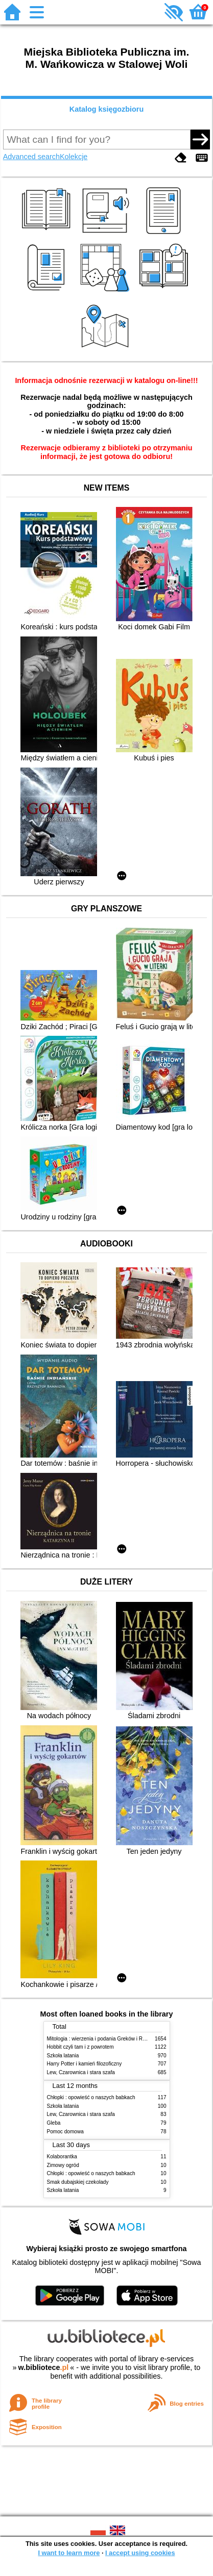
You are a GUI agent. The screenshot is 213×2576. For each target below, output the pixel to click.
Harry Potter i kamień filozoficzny (84, 2064)
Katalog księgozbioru (106, 109)
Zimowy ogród (63, 2165)
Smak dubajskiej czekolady (78, 2182)
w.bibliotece (43, 2367)
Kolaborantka (62, 2156)
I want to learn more (69, 2553)
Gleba (54, 2123)
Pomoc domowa (65, 2131)
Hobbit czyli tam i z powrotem (80, 2047)
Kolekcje (73, 156)
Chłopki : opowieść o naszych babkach (91, 2097)
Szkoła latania (63, 2055)
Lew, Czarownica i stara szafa (81, 2072)
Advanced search (31, 156)
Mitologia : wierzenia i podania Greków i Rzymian (103, 2039)
